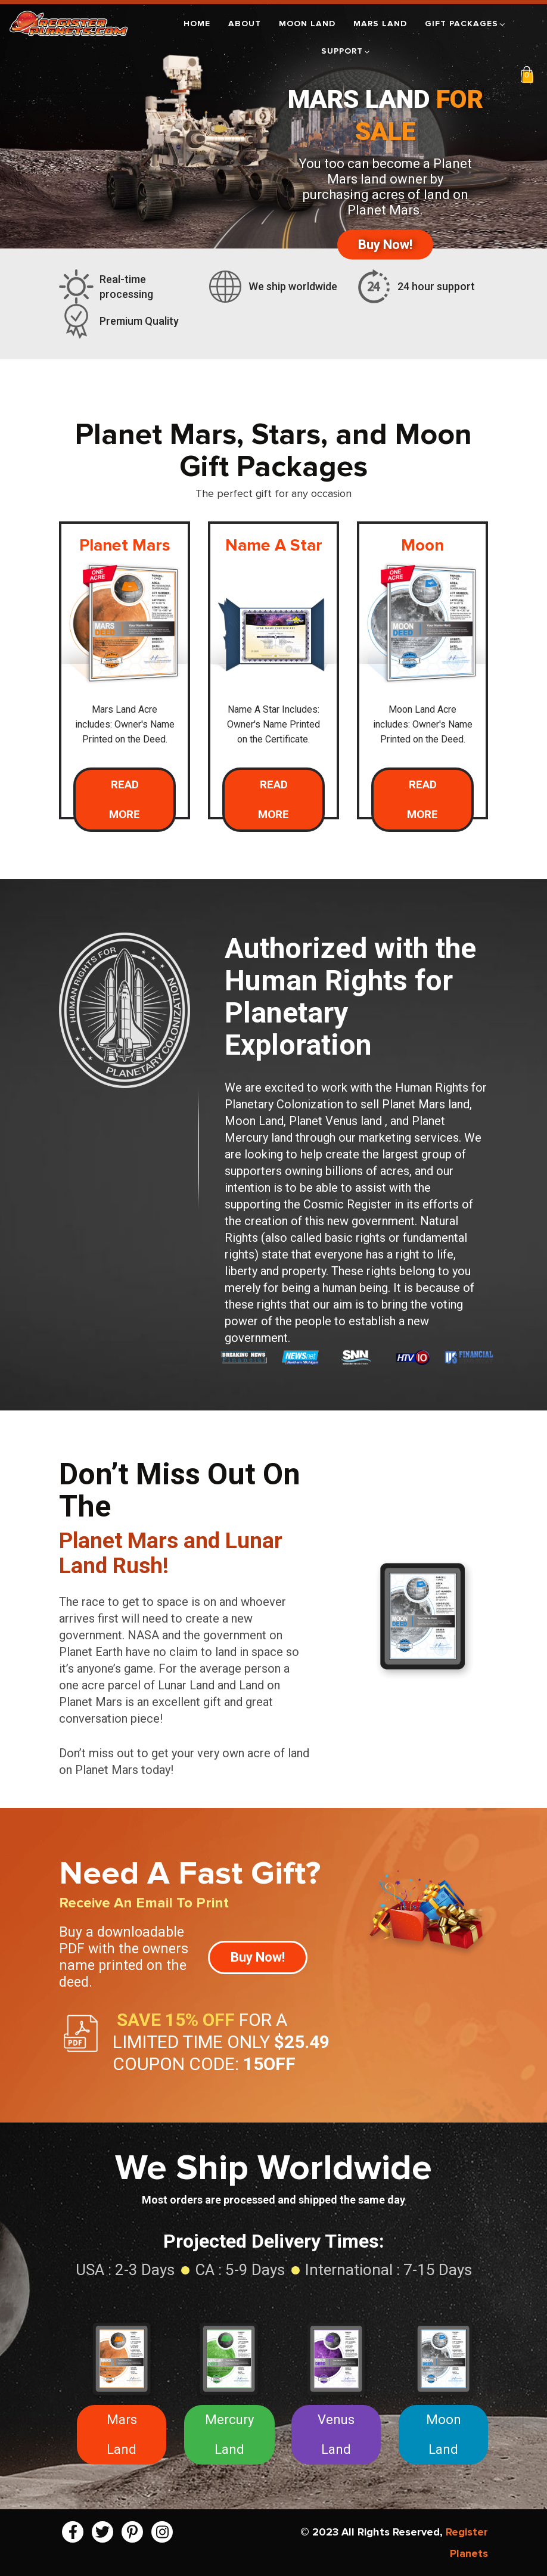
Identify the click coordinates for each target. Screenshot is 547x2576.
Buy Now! (385, 244)
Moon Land (307, 23)
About (244, 23)
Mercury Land (229, 2434)
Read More (124, 799)
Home (197, 23)
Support (346, 51)
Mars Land (380, 23)
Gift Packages (465, 23)
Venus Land (336, 2434)
